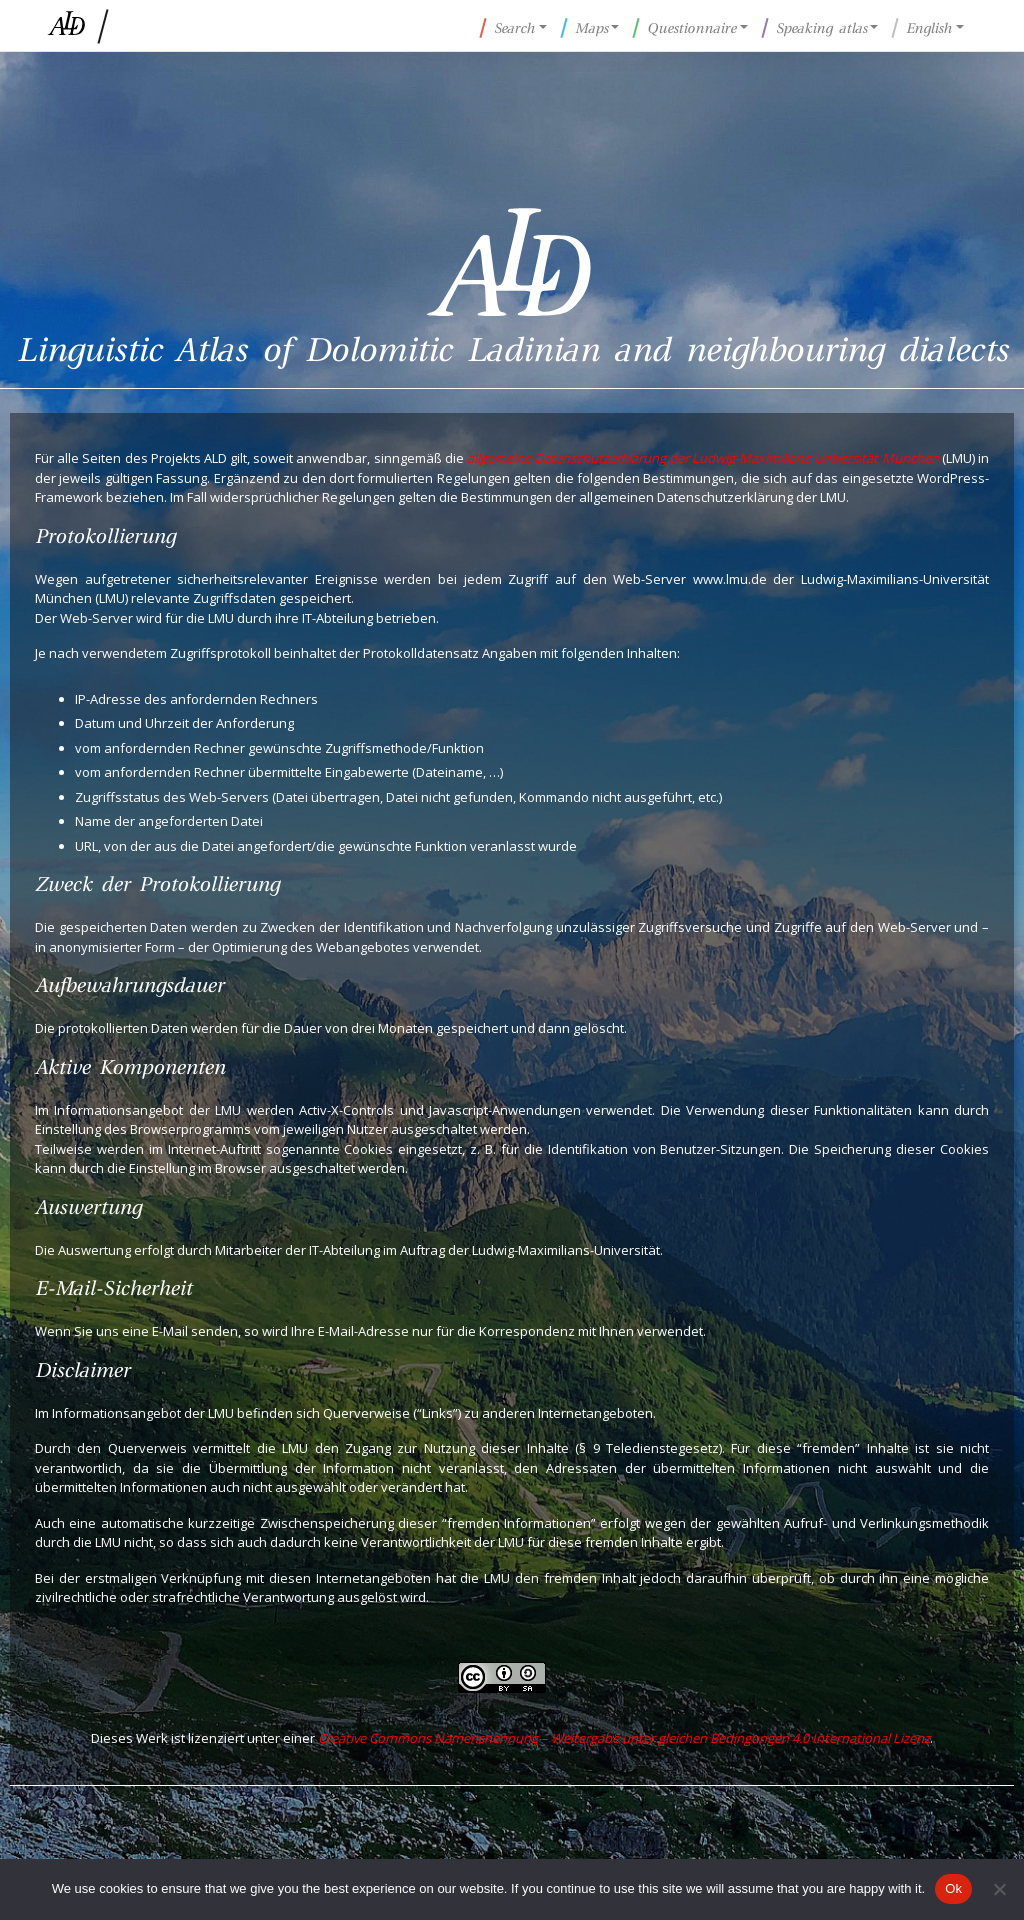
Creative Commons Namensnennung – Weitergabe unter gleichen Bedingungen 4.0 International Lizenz (624, 1738)
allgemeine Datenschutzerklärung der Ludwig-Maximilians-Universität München (703, 458)
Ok (953, 1888)
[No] (999, 1889)
